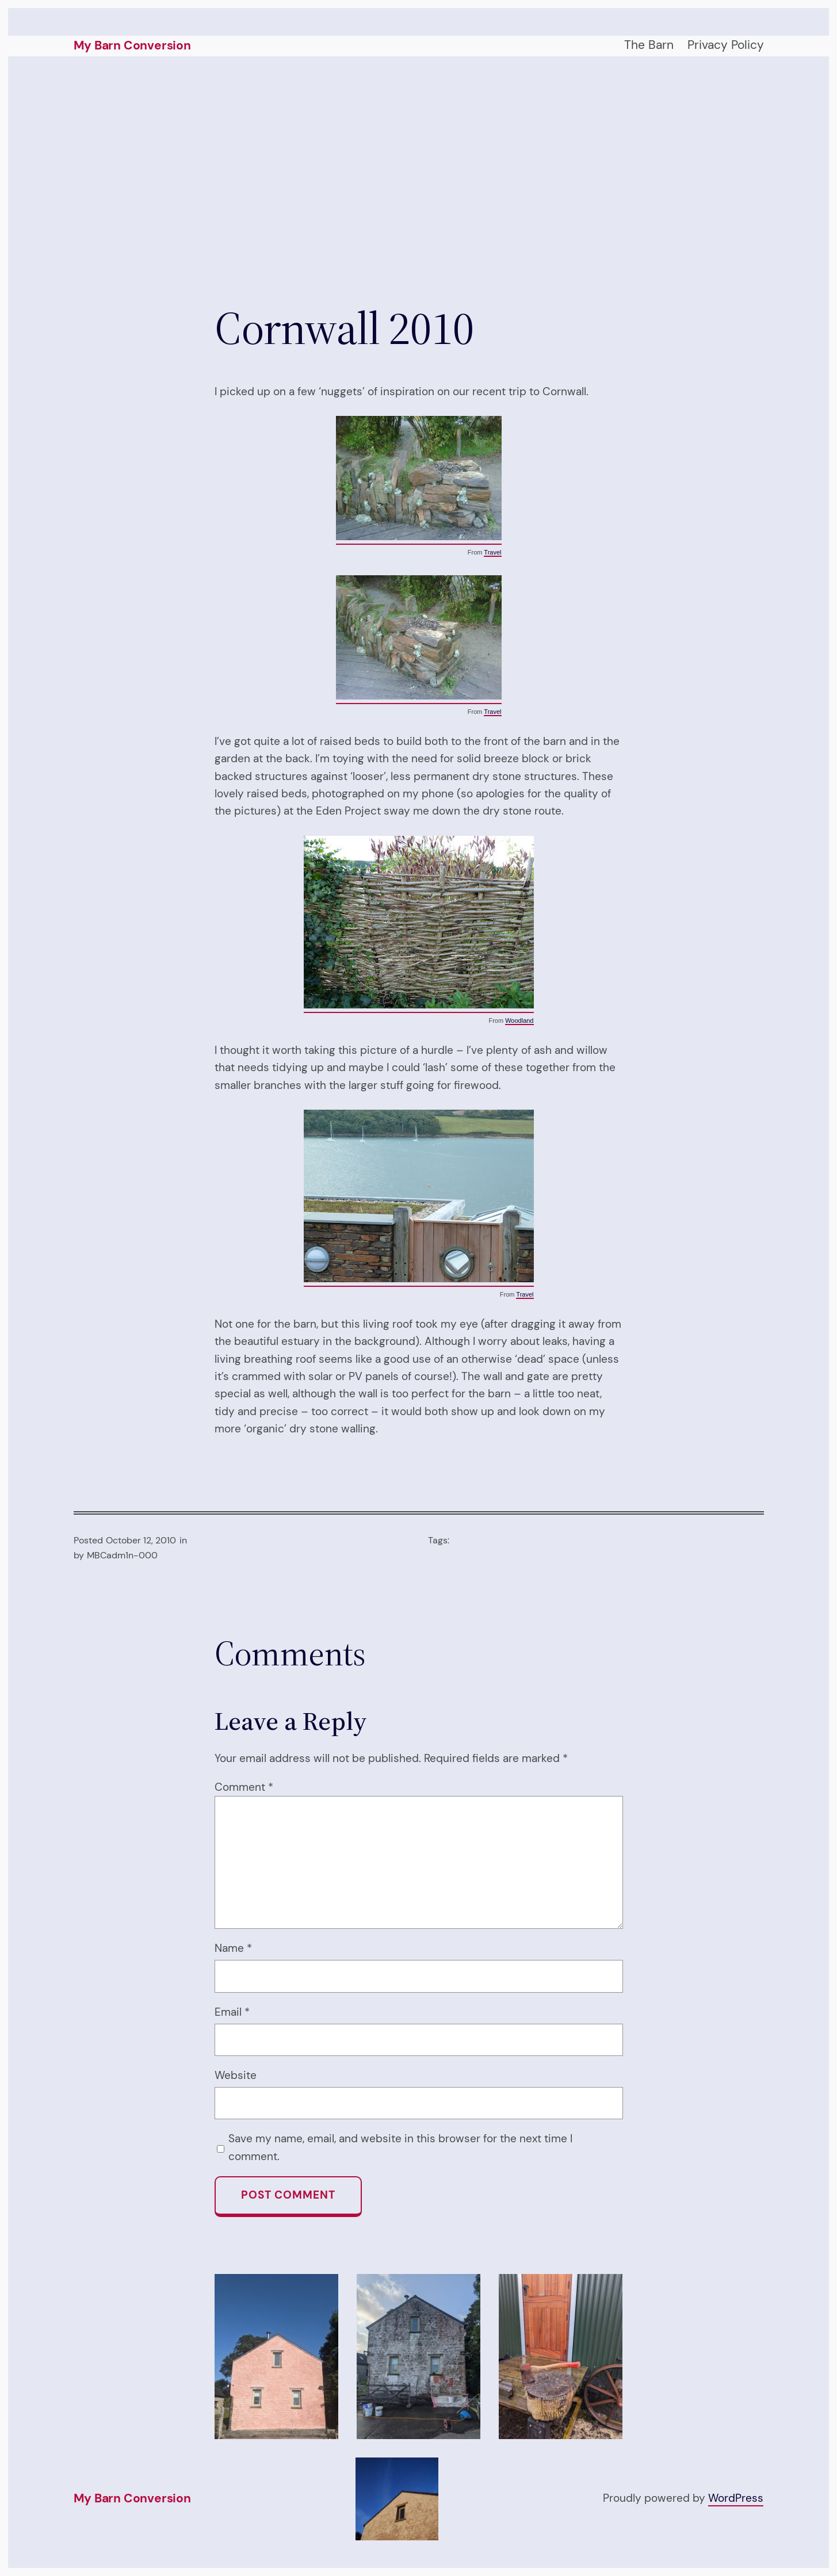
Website (236, 2075)
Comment (244, 1787)
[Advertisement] (419, 178)
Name (233, 1948)
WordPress (735, 2498)
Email (232, 2012)
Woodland (519, 1020)
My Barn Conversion (132, 45)
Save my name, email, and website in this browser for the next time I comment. (400, 2147)
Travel (492, 552)
